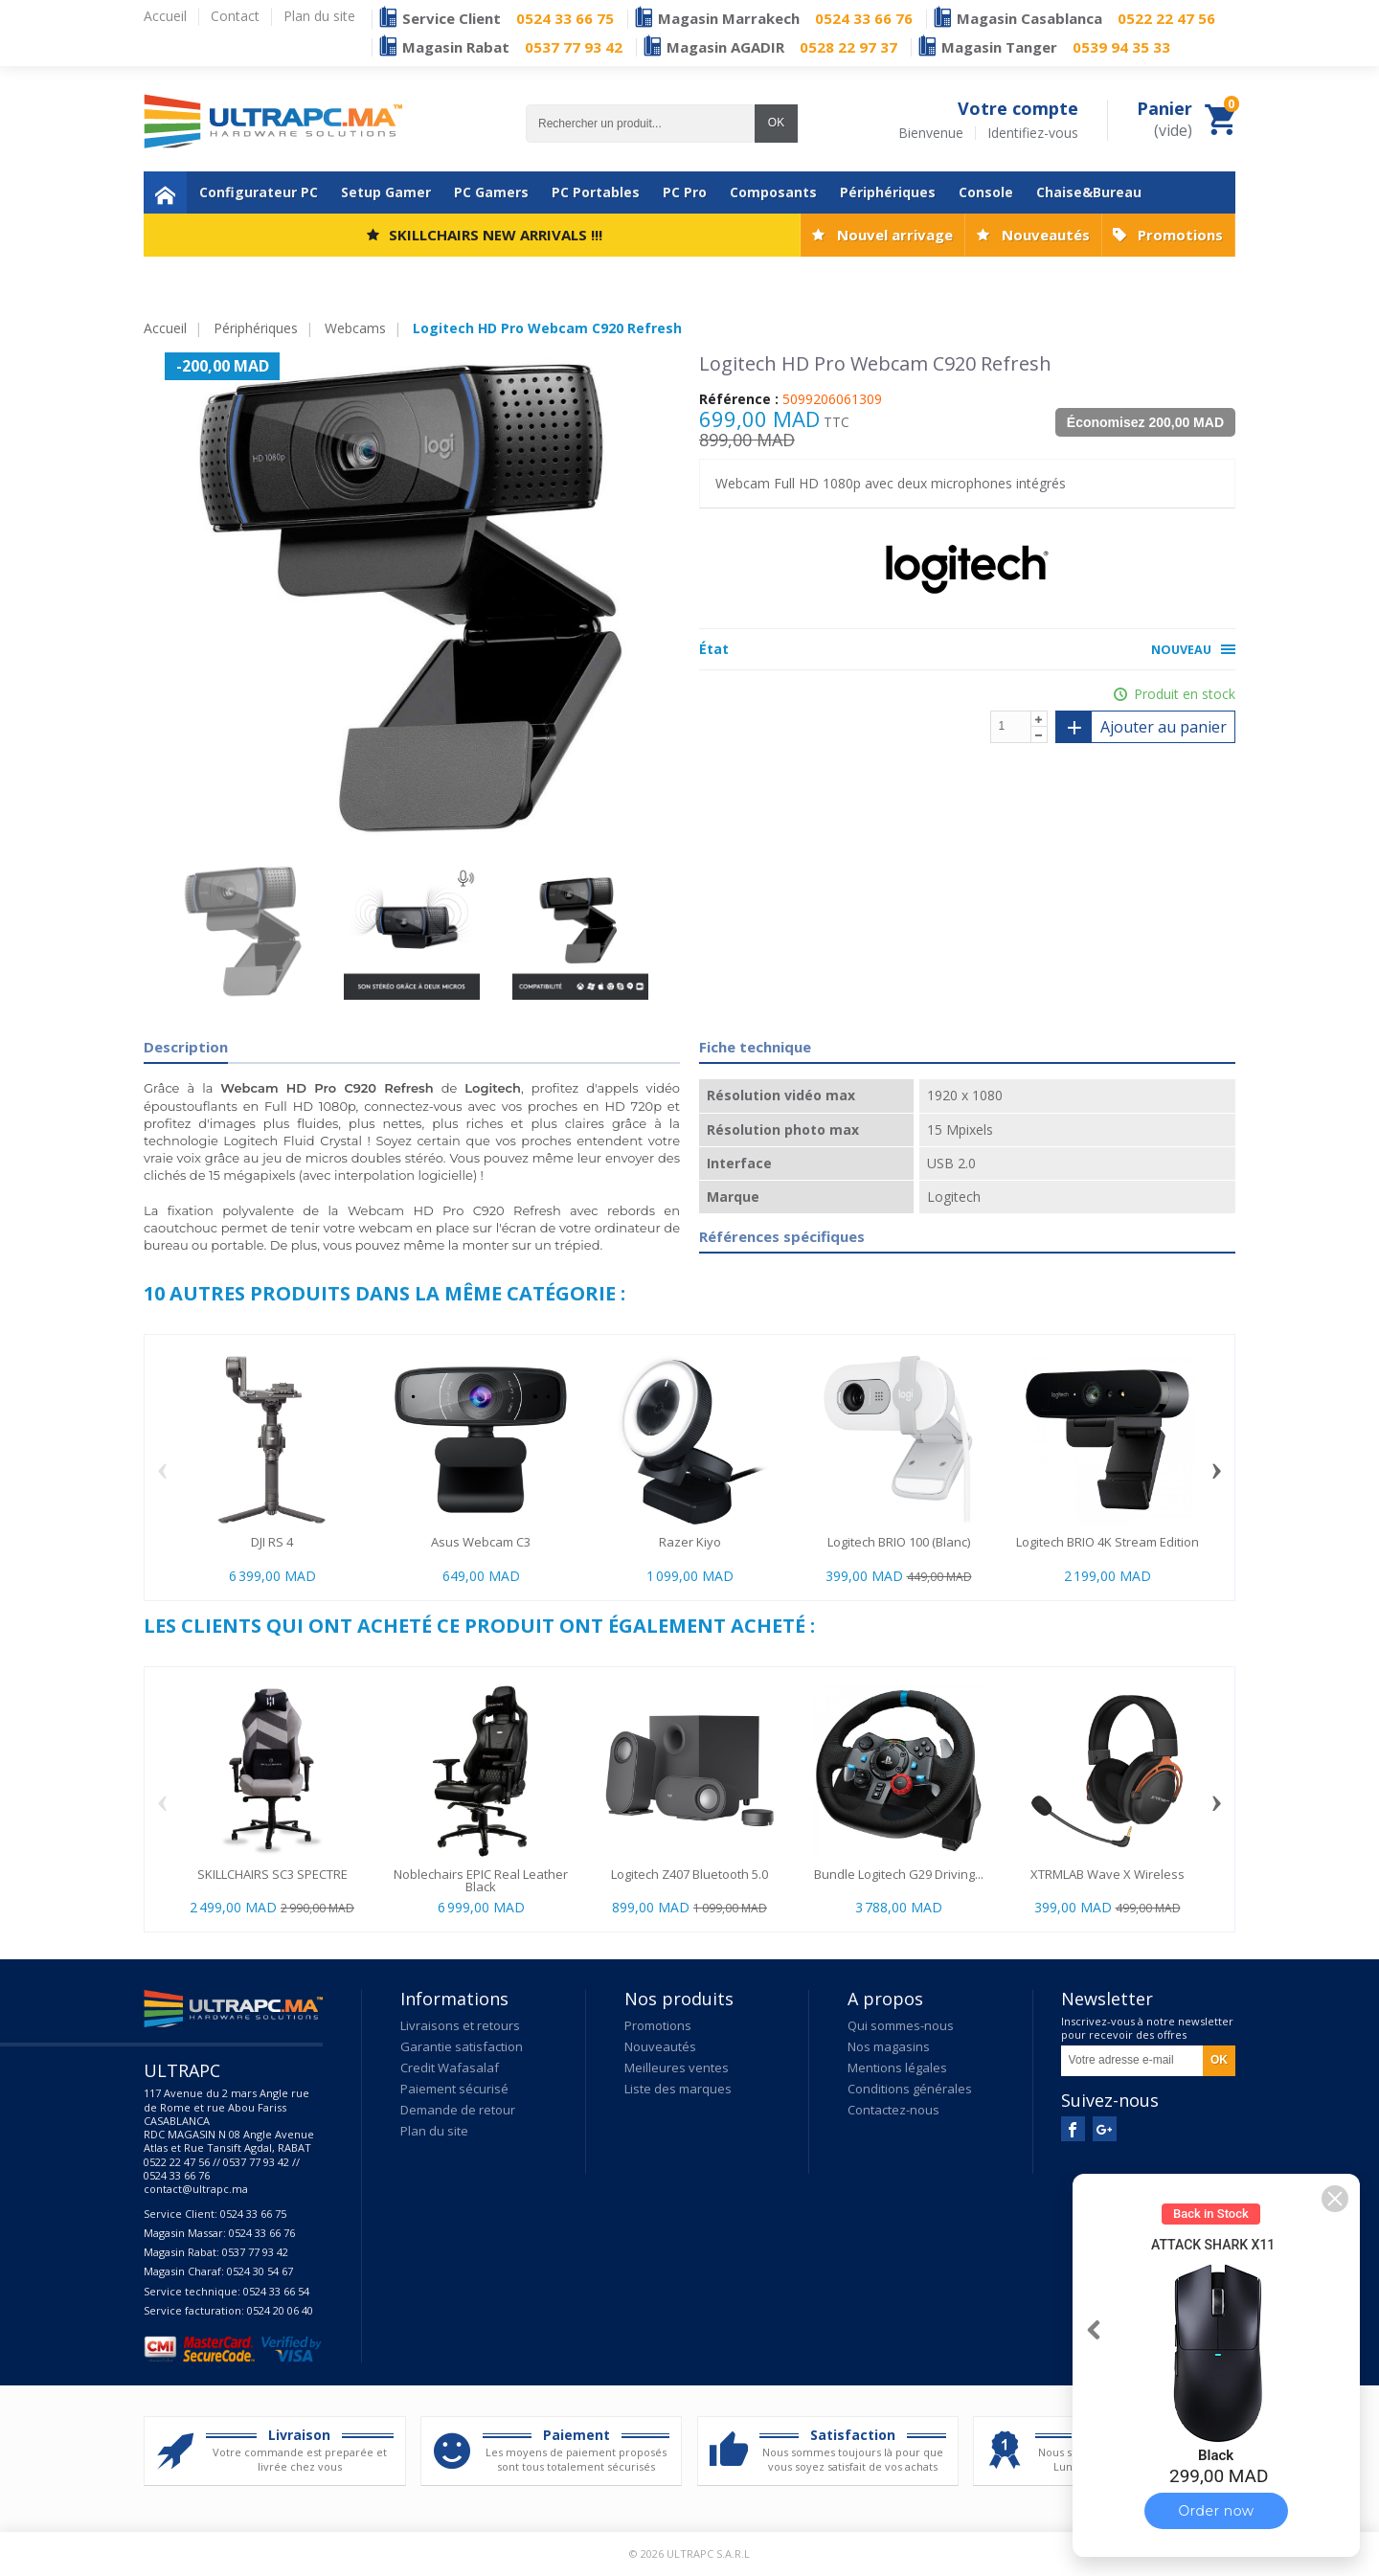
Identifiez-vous (1032, 133)
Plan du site (434, 2130)
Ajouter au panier (1141, 727)
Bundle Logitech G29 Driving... (898, 1874)
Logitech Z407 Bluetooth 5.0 (689, 1874)
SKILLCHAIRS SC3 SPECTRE (272, 1874)
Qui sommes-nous (901, 2025)
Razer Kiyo (690, 1541)
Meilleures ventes (676, 2067)
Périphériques (888, 192)
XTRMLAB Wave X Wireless (1107, 1874)
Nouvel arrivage (895, 234)
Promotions (1180, 234)
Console (986, 192)
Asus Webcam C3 (481, 1541)
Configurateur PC (258, 192)
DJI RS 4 (272, 1541)
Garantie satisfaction (461, 2046)
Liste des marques (678, 2088)
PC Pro (685, 192)
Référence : (739, 399)
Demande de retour (457, 2109)
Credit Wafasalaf (449, 2067)
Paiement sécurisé (454, 2088)
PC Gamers (491, 192)
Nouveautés (1046, 234)
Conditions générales (910, 2088)
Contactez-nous (893, 2109)
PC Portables (596, 192)
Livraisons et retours (460, 2025)
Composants (773, 192)
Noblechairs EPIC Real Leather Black (481, 1880)
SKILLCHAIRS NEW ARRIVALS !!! (495, 234)
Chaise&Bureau (1089, 192)
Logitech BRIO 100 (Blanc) (898, 1541)
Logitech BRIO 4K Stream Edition (1107, 1541)
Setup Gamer (386, 192)
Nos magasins (889, 2046)
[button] (1335, 2198)
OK (776, 122)
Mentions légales (897, 2067)
